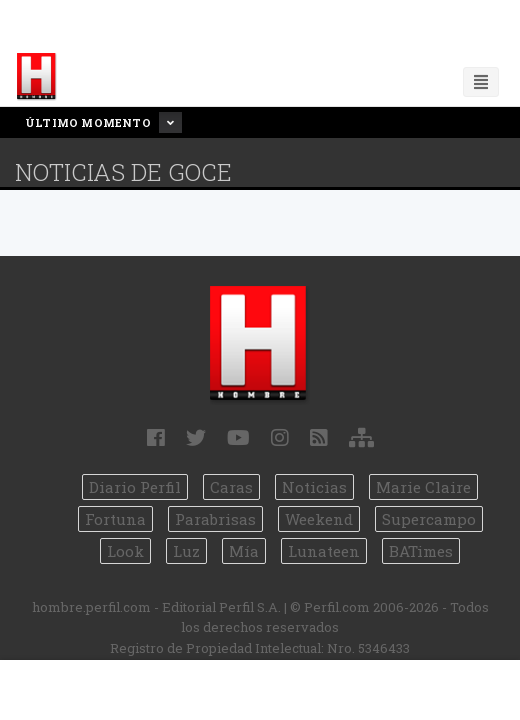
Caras (231, 487)
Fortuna (115, 519)
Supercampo (429, 519)
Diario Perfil (135, 487)
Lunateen (324, 551)
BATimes (421, 551)
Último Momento (103, 122)
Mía (244, 551)
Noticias (314, 487)
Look (125, 551)
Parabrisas (215, 519)
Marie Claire (423, 487)
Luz (186, 551)
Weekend (319, 519)
